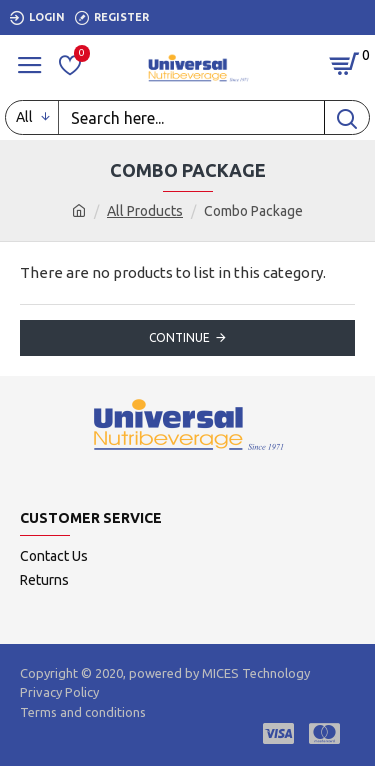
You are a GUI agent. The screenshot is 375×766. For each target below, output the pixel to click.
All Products (145, 211)
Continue (179, 337)
